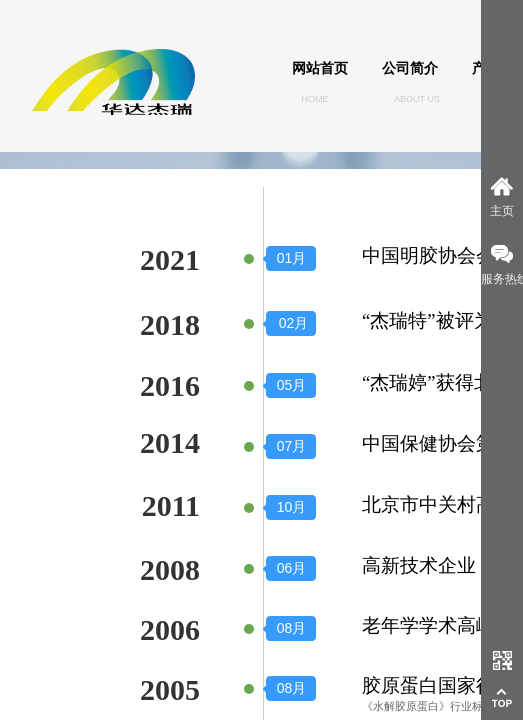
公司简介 (410, 68)
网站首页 (320, 68)
